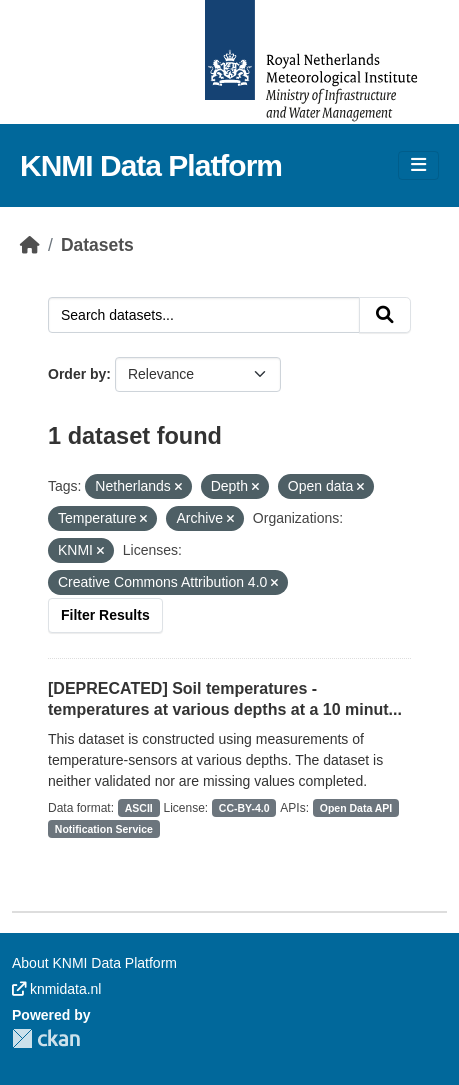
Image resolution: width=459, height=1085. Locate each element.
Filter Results (105, 615)
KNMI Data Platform (151, 165)
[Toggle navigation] (418, 165)
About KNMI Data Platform (94, 963)
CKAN (46, 1038)
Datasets (97, 245)
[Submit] (385, 315)
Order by (77, 374)
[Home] (30, 245)
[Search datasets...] (204, 315)
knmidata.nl (56, 989)
